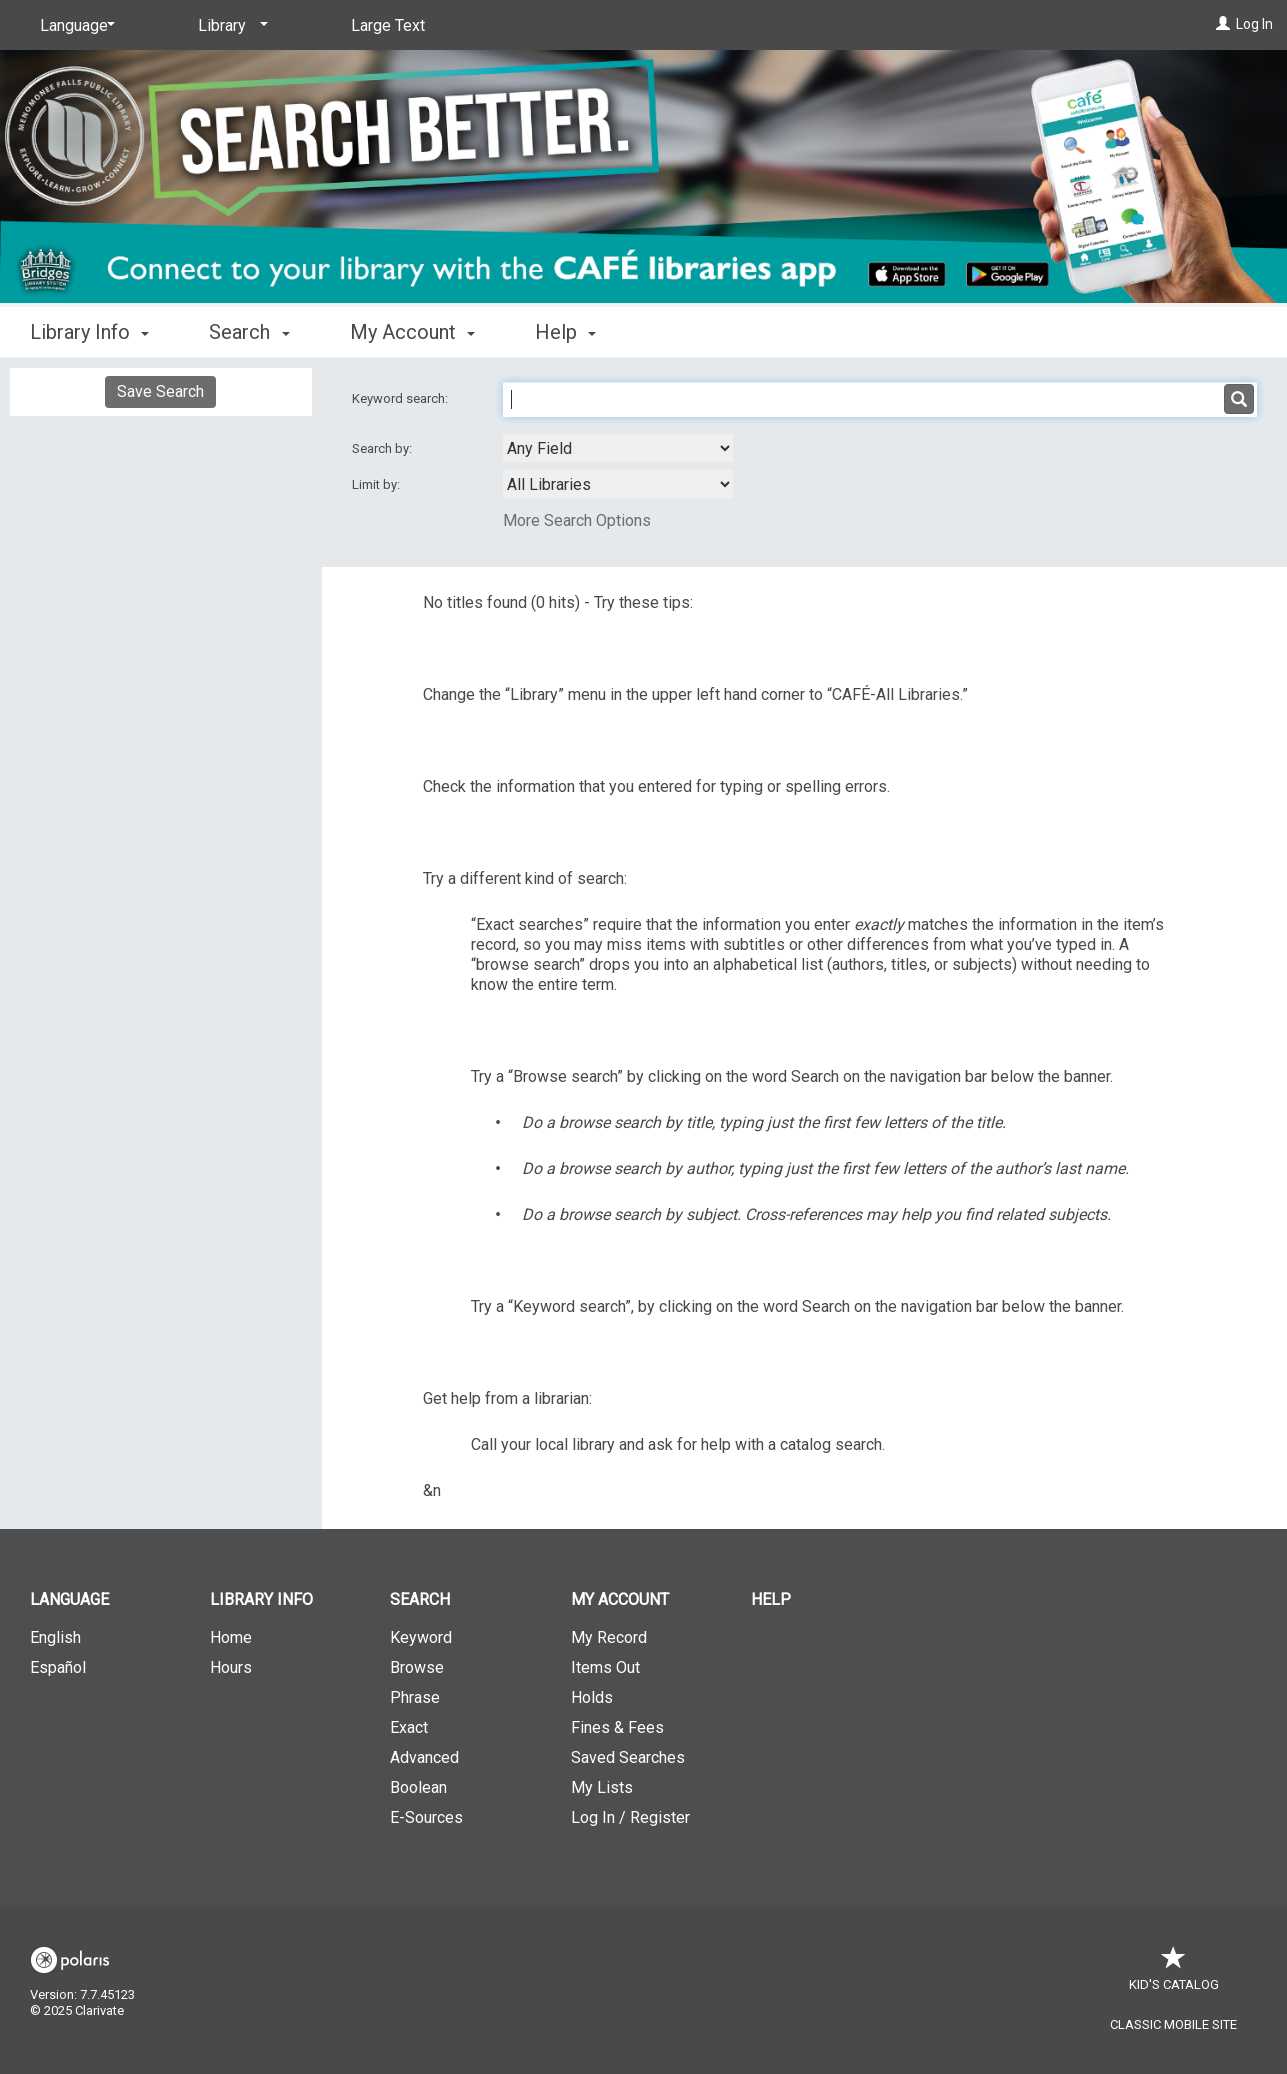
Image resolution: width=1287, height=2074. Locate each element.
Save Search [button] (160, 391)
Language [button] (69, 1599)
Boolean (418, 1787)
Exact (409, 1727)
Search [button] (249, 332)
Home (231, 1637)
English (55, 1637)
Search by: (383, 448)
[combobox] (618, 448)
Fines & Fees (617, 1727)
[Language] (74, 26)
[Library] (229, 26)
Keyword (421, 1637)
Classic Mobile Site (1173, 2024)
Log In (1254, 24)
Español (58, 1667)
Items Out (605, 1667)
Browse (417, 1667)
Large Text (388, 25)
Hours (231, 1667)
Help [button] (565, 332)
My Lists (602, 1787)
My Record (609, 1637)
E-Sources (426, 1817)
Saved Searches (628, 1757)
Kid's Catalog (1174, 1974)
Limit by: (377, 484)
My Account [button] (412, 332)
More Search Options (577, 520)
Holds (592, 1697)
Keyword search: (401, 398)
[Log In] (1223, 24)
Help (771, 1599)
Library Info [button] (89, 332)
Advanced (424, 1757)
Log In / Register (630, 1817)
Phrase (415, 1697)
